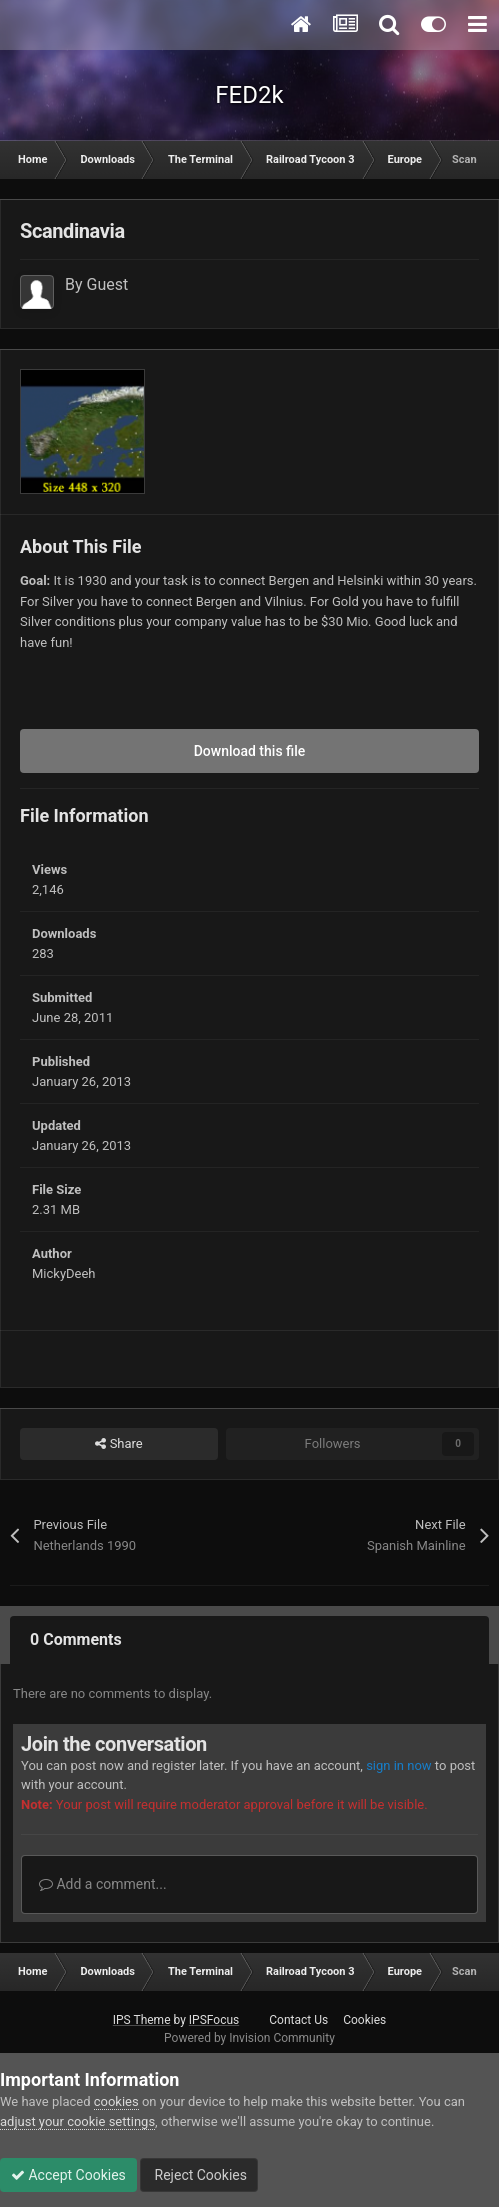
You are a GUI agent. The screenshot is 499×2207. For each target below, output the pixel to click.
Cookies (364, 2020)
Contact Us (298, 2020)
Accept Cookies (68, 2175)
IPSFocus (214, 2020)
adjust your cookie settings (77, 2121)
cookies (116, 2101)
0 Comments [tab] (76, 1639)
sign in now (399, 1765)
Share (118, 1444)
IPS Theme (142, 2020)
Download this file (250, 751)
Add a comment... (103, 1884)
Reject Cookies (199, 2175)
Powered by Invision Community (249, 2038)
